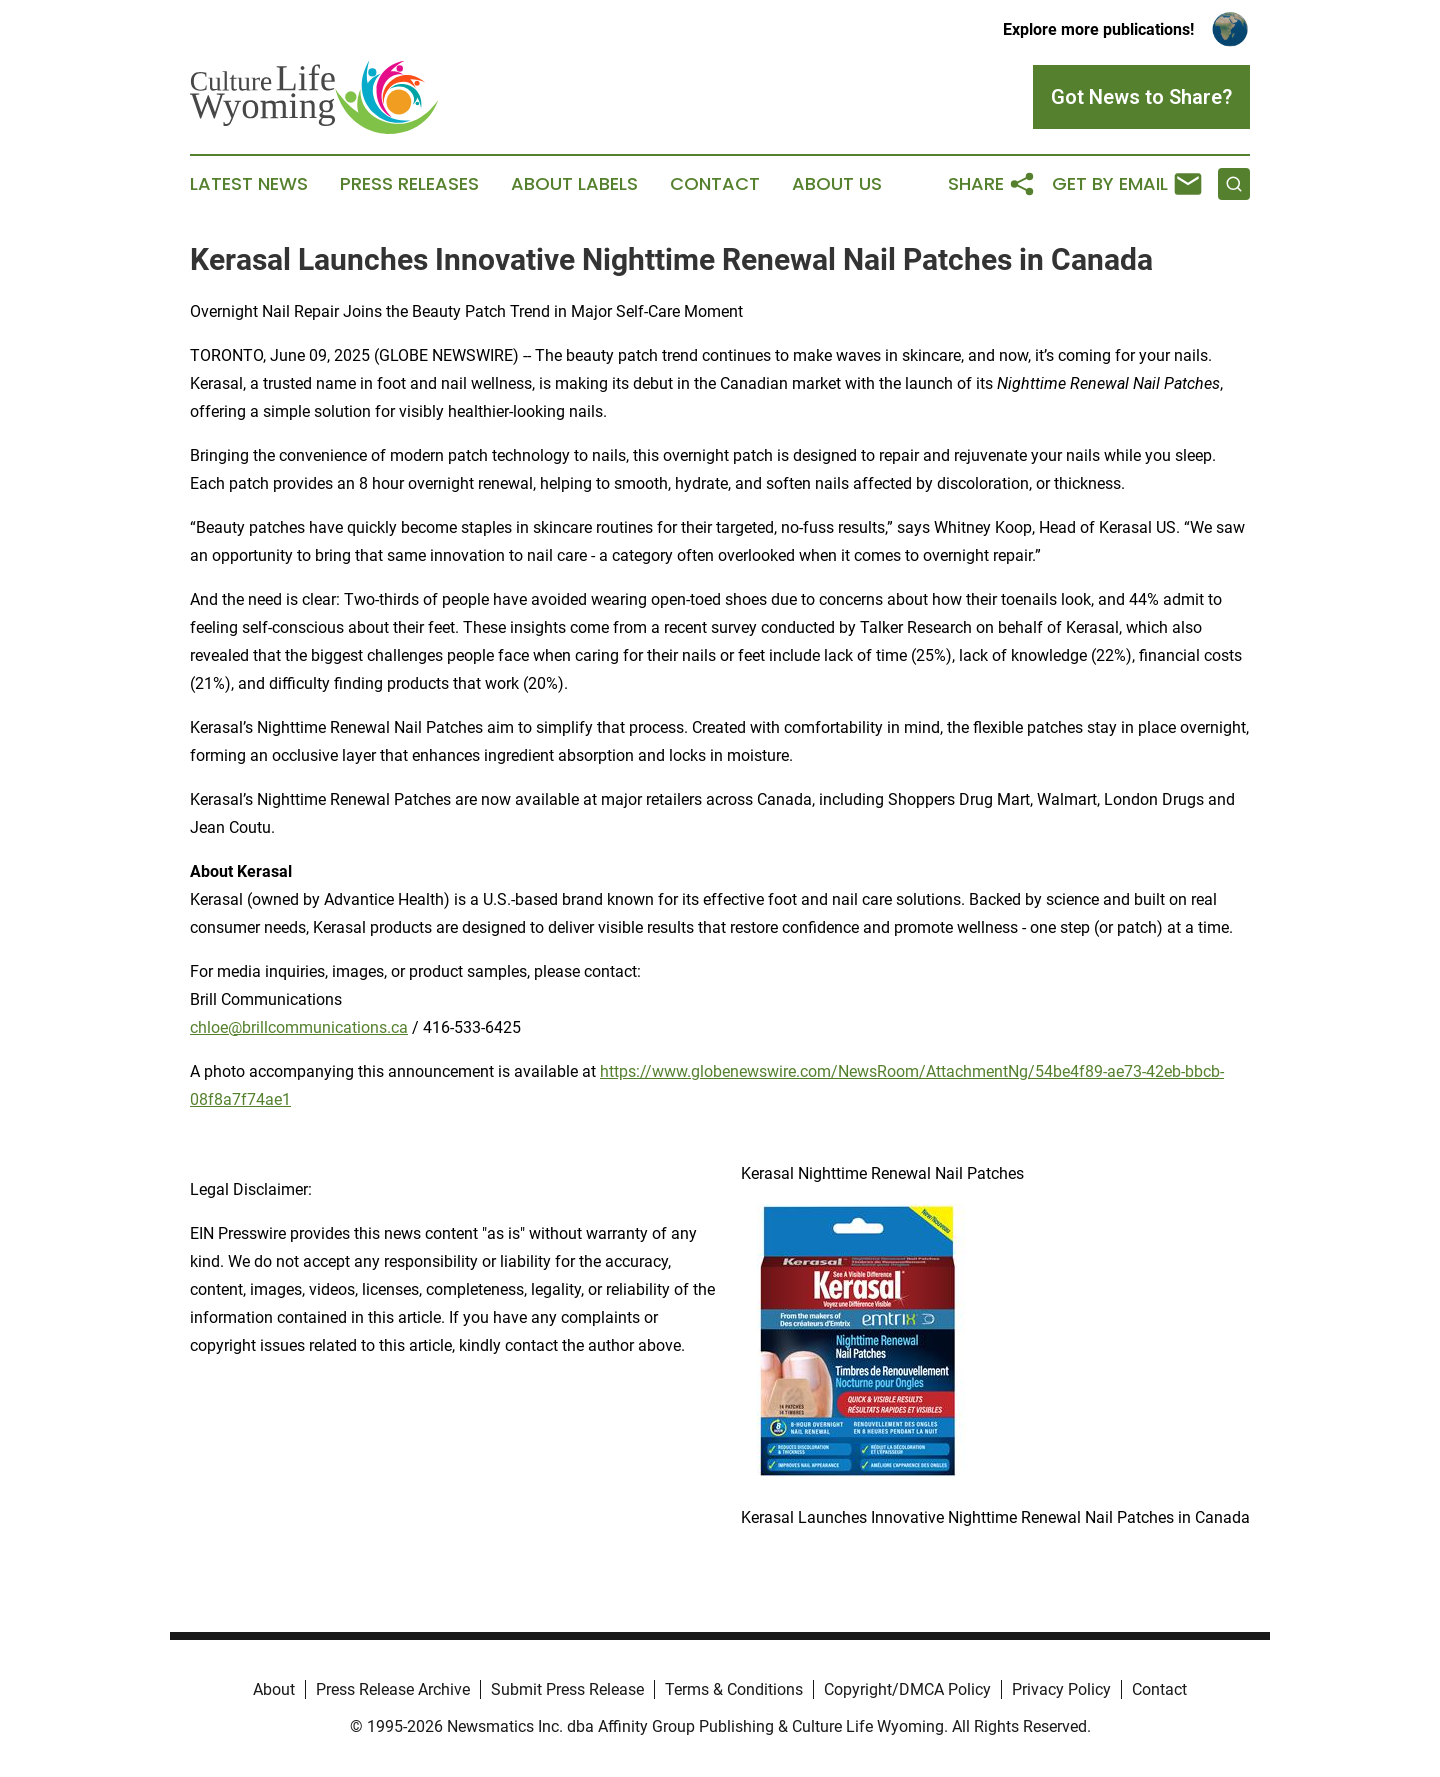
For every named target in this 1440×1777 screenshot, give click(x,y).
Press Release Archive (393, 1689)
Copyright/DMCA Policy (907, 1689)
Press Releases (409, 184)
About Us (837, 184)
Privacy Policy (1061, 1689)
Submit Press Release (567, 1689)
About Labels (574, 184)
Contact (715, 184)
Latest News (249, 184)
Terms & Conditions (734, 1689)
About (274, 1689)
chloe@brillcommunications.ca (299, 1027)
